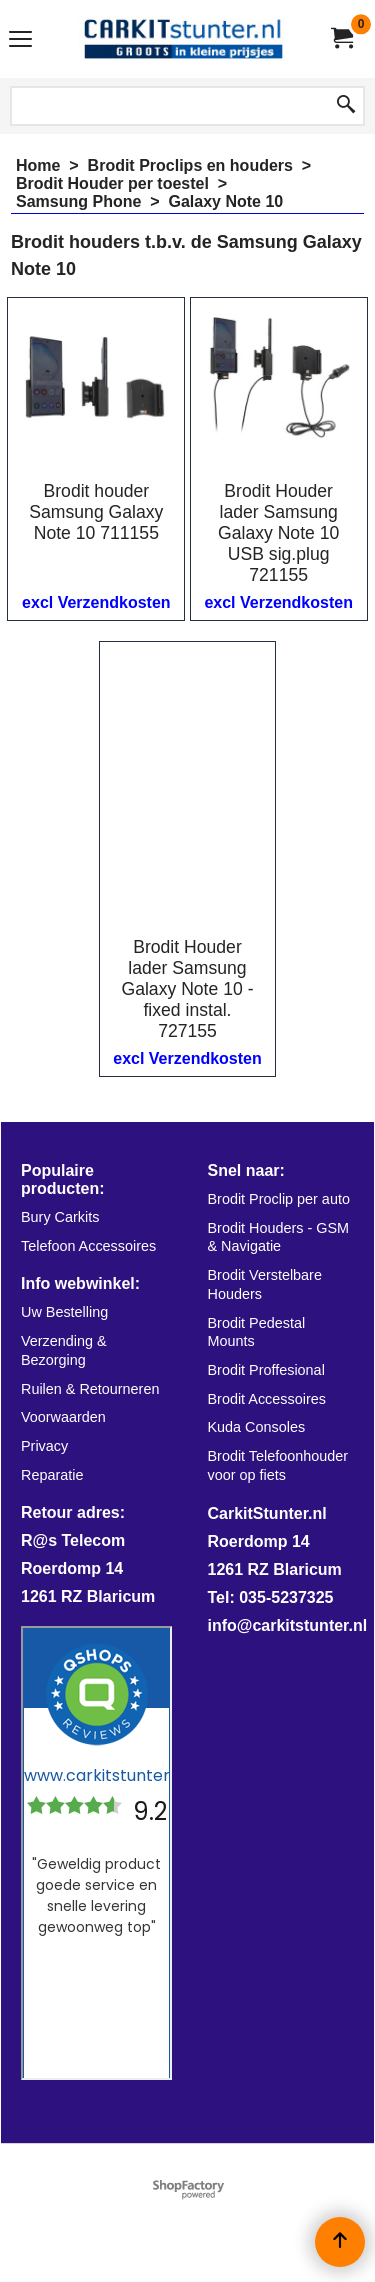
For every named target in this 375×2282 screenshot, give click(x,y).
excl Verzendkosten (96, 602)
